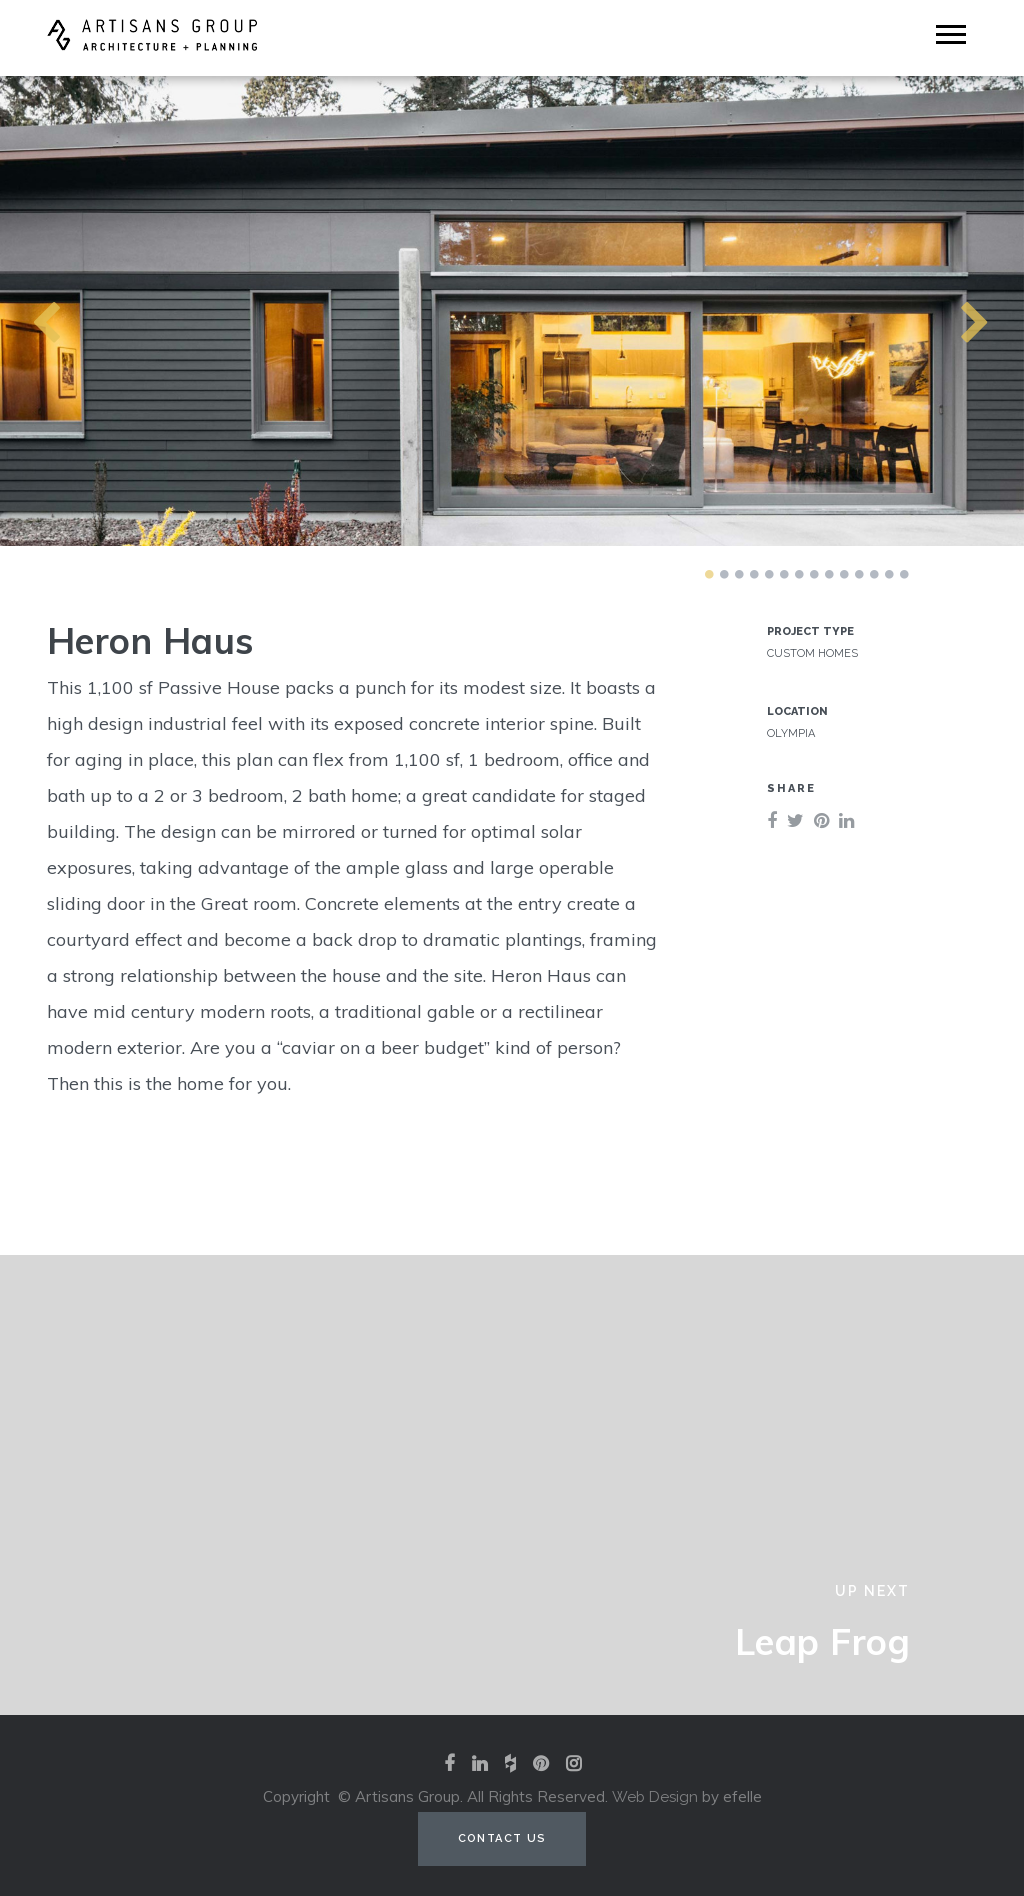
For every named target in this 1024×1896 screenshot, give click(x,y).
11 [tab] (859, 574)
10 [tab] (844, 574)
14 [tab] (904, 574)
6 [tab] (784, 574)
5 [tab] (769, 574)
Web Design (655, 1797)
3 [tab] (739, 574)
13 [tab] (889, 574)
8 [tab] (814, 574)
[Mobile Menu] (951, 34)
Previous (10, 311)
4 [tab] (754, 574)
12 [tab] (874, 574)
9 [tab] (829, 574)
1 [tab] (709, 574)
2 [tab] (724, 574)
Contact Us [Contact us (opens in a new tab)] (502, 1838)
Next (939, 311)
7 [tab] (799, 574)
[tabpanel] (512, 310)
